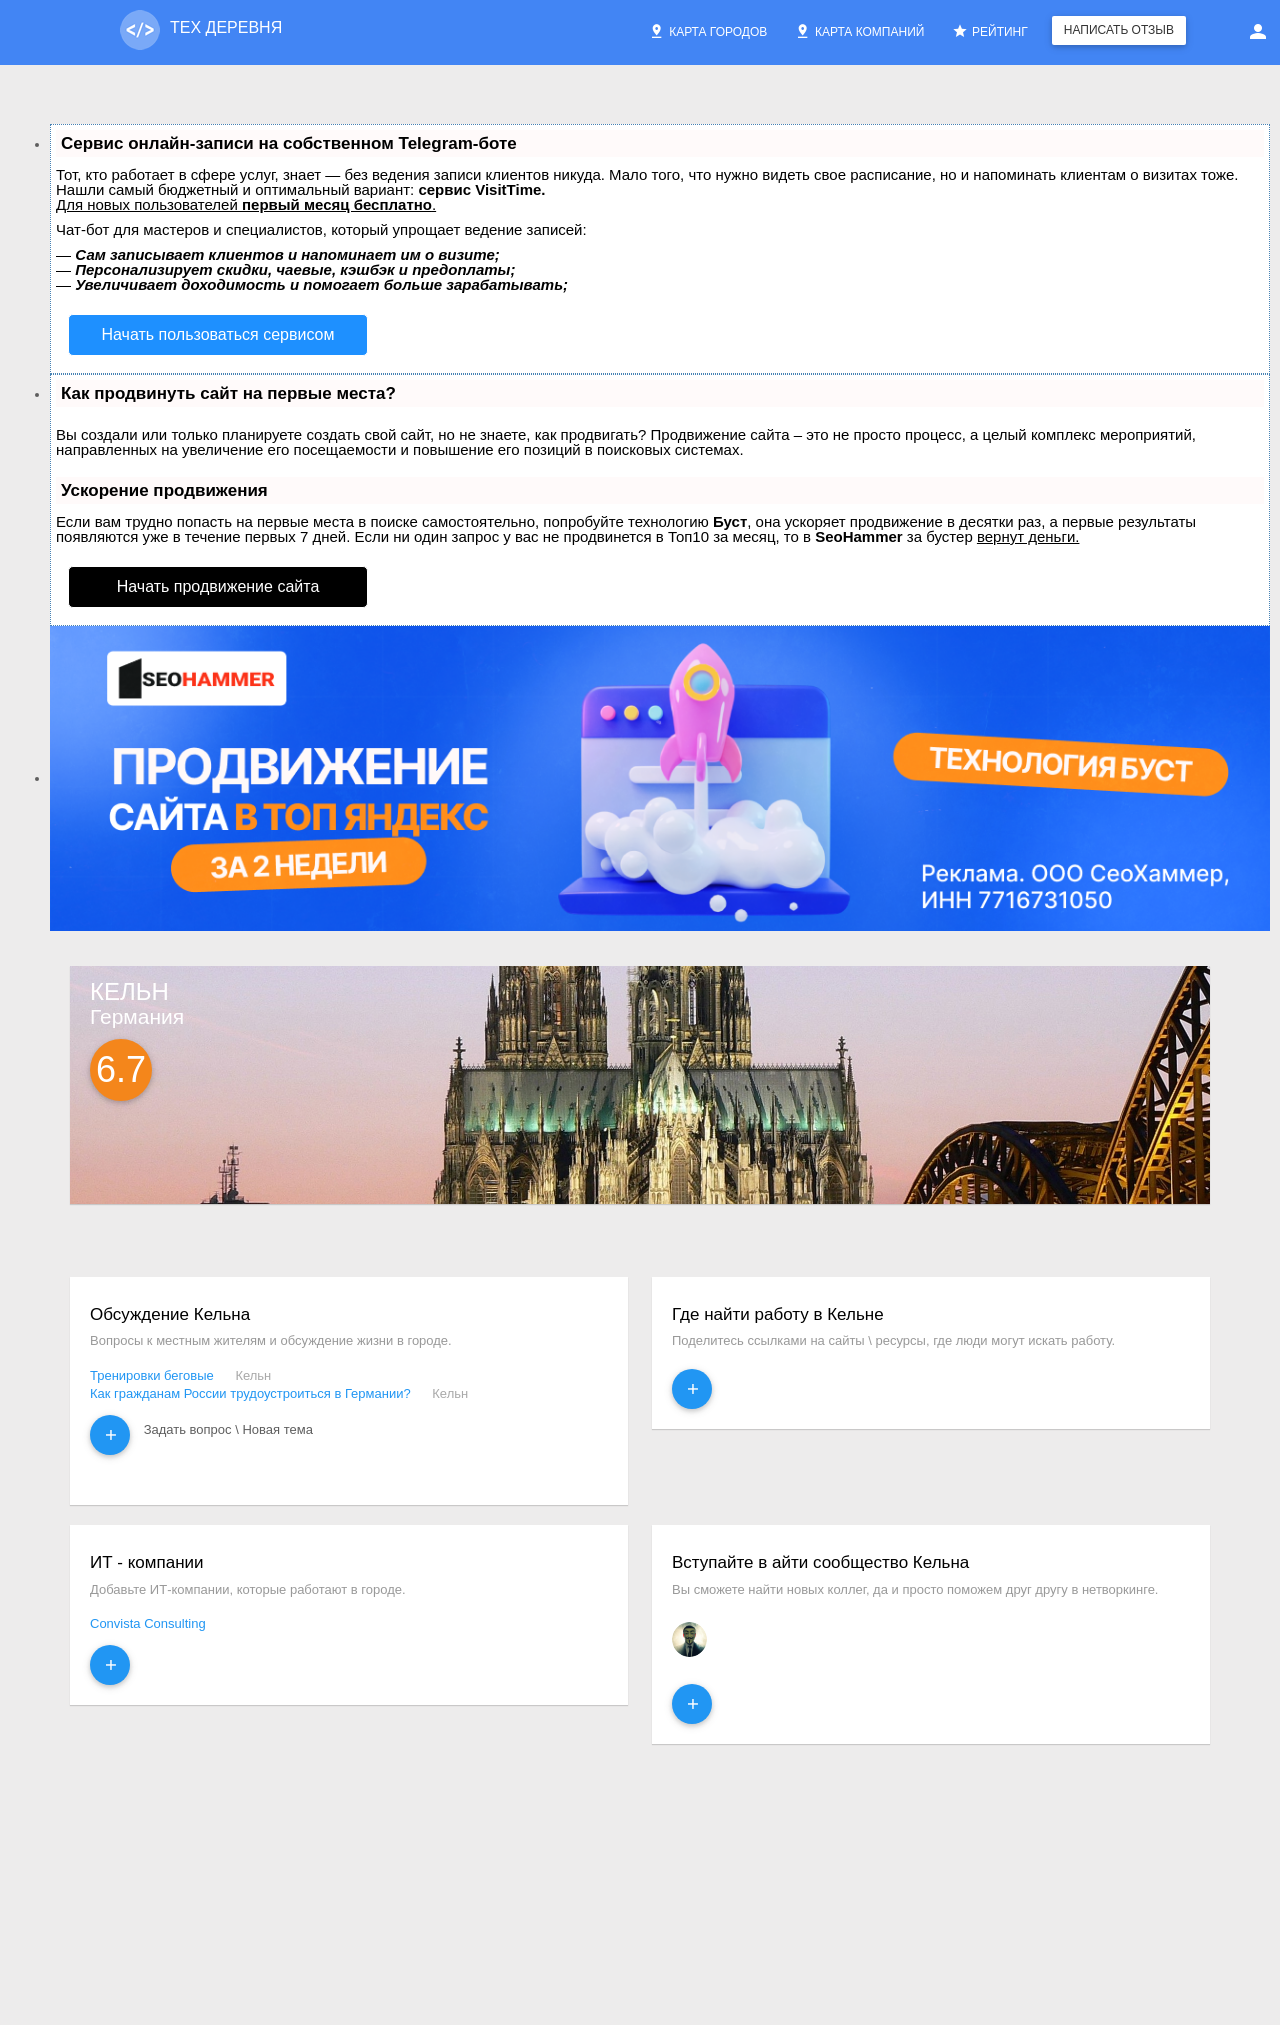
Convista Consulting (148, 1623)
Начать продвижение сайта (218, 586)
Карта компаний (859, 31)
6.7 (121, 1069)
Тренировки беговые (152, 1375)
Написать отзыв (1119, 30)
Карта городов (708, 31)
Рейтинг (990, 31)
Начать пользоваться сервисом (218, 334)
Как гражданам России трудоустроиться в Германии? (250, 1393)
